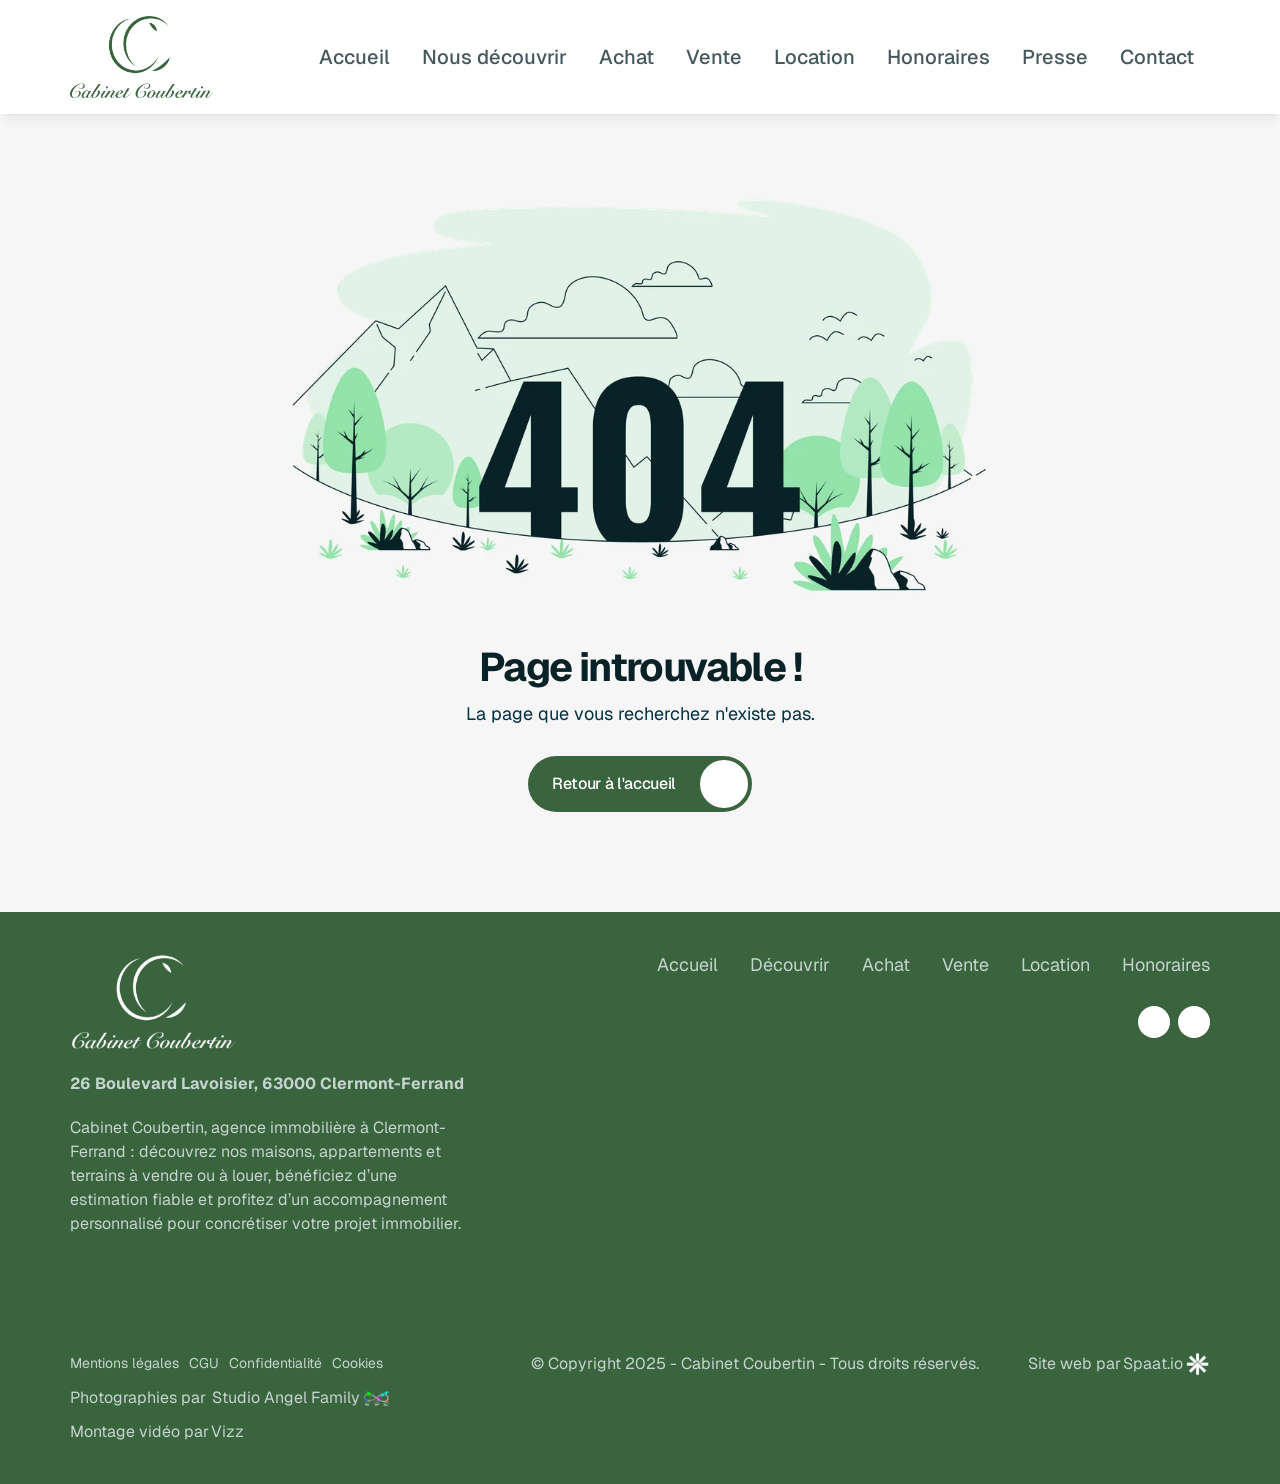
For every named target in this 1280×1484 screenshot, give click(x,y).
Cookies (357, 1363)
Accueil (687, 964)
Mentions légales (124, 1363)
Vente (965, 964)
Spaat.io (1153, 1363)
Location (1055, 964)
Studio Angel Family (286, 1397)
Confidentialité (275, 1363)
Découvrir (790, 964)
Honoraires (1166, 964)
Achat (886, 964)
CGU (204, 1363)
